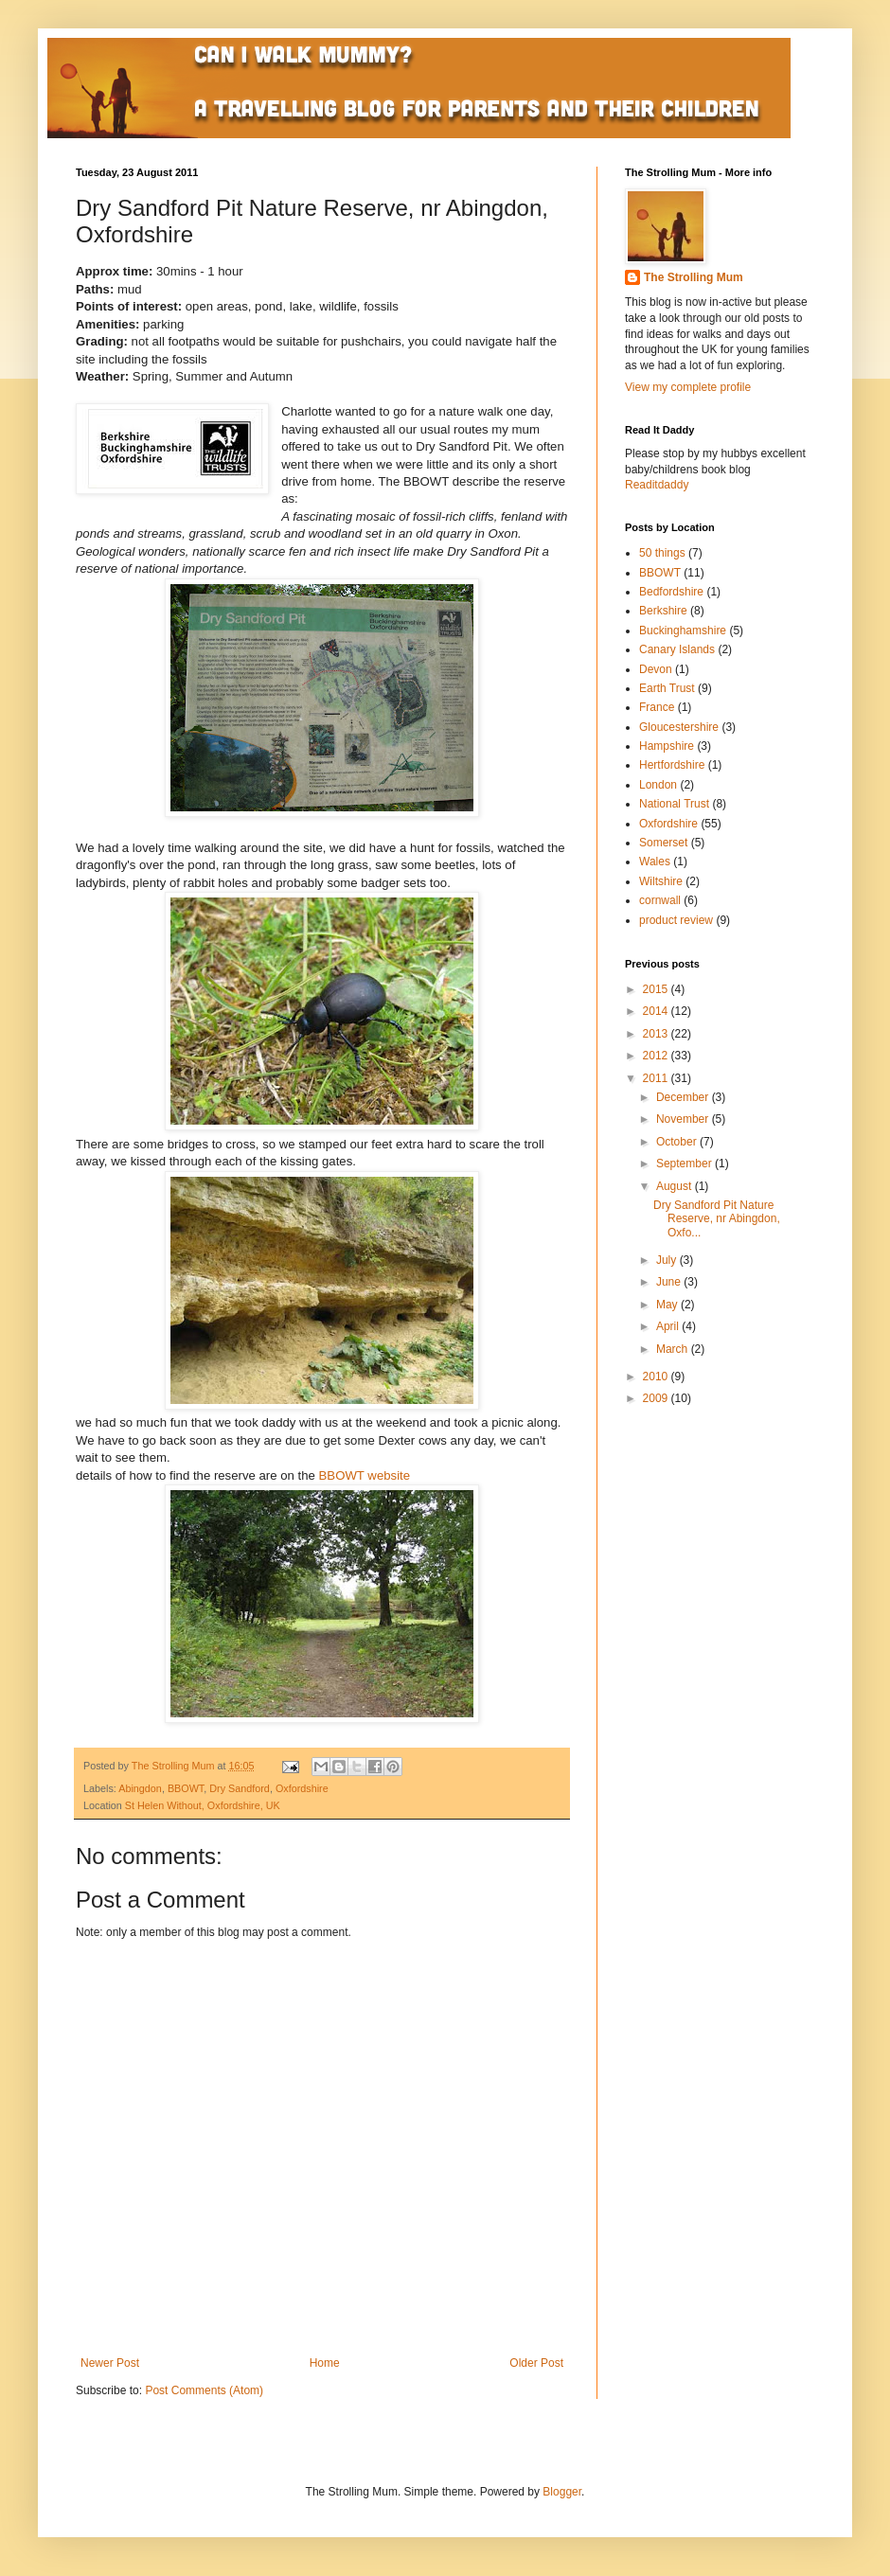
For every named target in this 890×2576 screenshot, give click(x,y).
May (668, 1304)
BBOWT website (365, 1475)
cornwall (660, 900)
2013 (657, 1033)
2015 (657, 989)
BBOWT (186, 1788)
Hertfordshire (671, 765)
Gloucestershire (679, 727)
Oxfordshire (302, 1788)
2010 (657, 1376)
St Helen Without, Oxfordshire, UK (202, 1805)
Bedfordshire (671, 591)
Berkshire (663, 610)
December (684, 1097)
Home (325, 2363)
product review (676, 920)
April (669, 1326)
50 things (662, 553)
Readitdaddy (656, 484)
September (685, 1163)
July (668, 1260)
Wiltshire (661, 881)
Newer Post (109, 2363)
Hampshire (666, 746)
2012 (657, 1055)
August (675, 1186)
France (656, 707)
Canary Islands (677, 649)
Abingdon (140, 1788)
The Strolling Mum (693, 277)
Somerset (663, 842)
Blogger (562, 2491)
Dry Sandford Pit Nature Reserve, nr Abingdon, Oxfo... (716, 1219)
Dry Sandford (239, 1788)
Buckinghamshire (682, 630)
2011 (657, 1078)
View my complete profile (688, 387)
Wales (654, 861)
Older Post (536, 2363)
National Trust (674, 803)
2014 (657, 1011)
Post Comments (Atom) (204, 2390)
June (670, 1281)
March (673, 1349)
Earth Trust (667, 688)
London (658, 784)
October (678, 1141)
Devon (655, 669)
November (684, 1119)
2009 (657, 1398)
